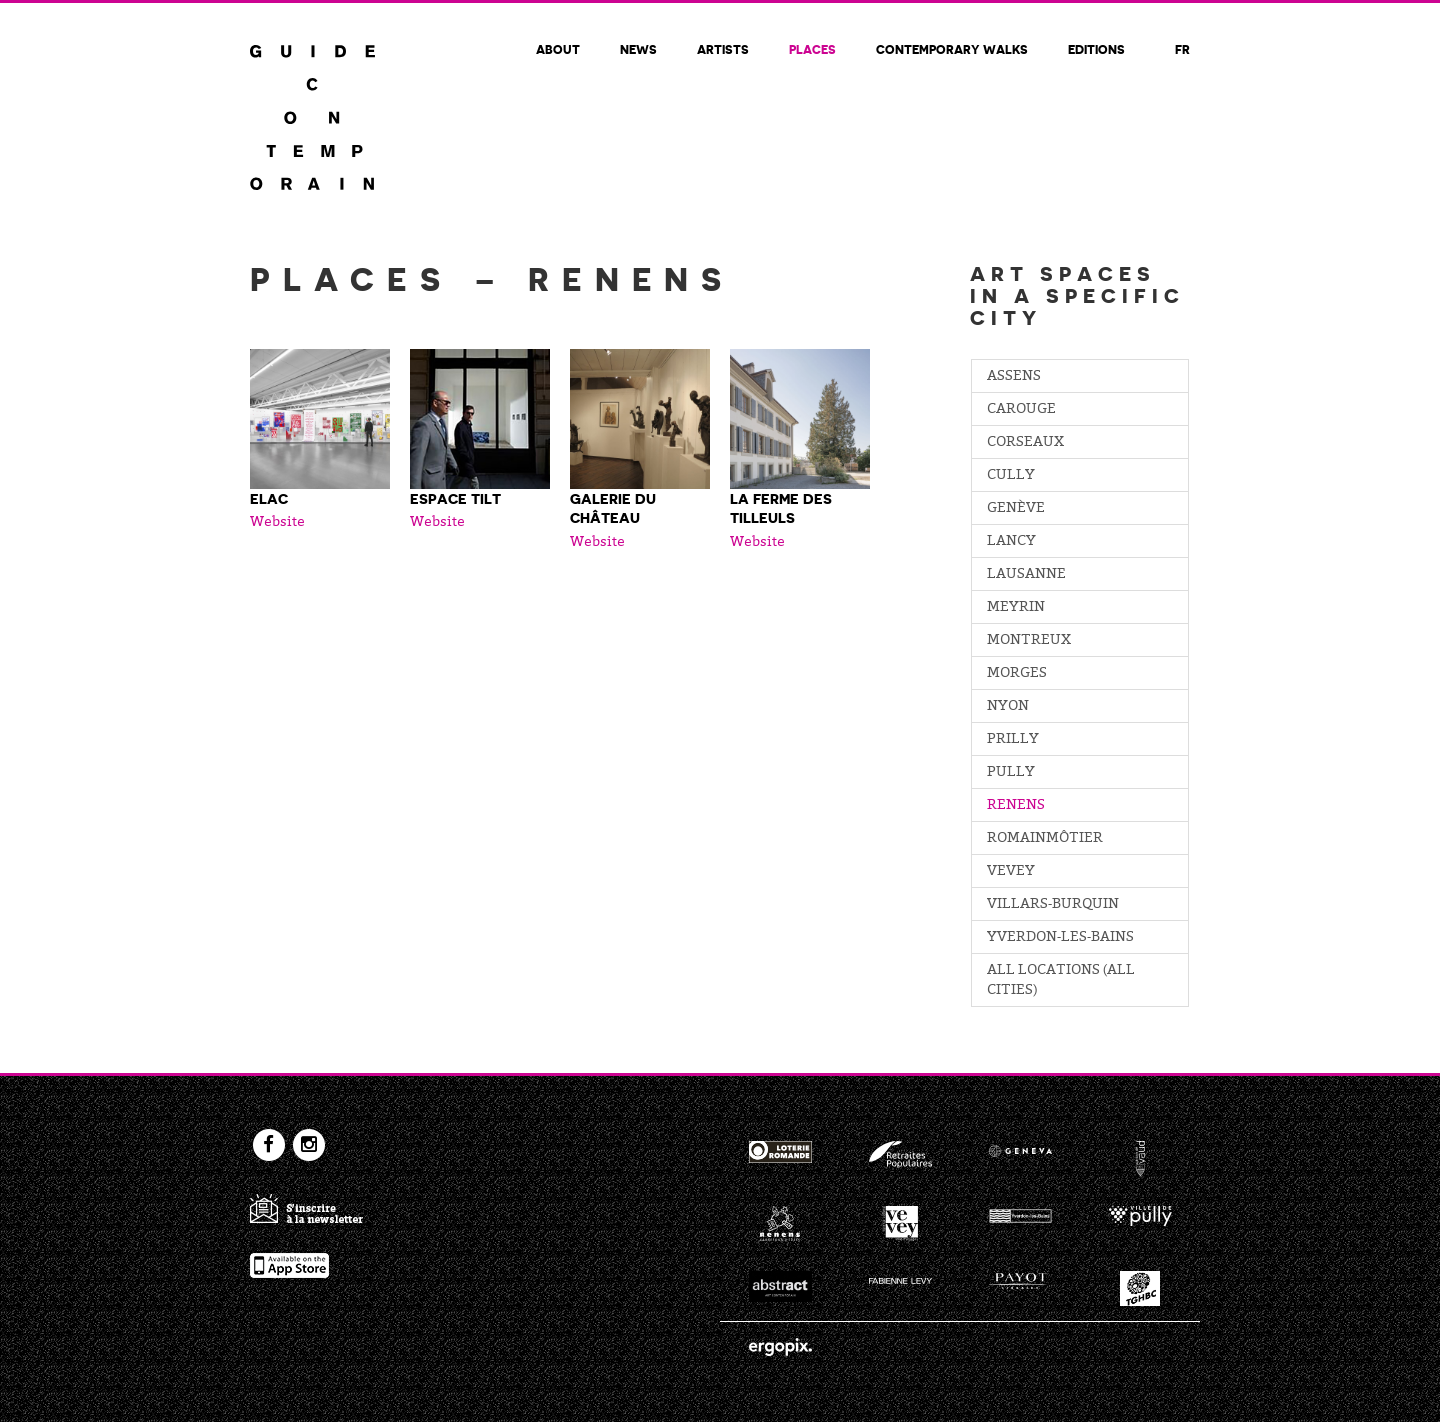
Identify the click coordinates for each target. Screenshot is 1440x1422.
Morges (1017, 674)
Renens (1016, 806)
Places (812, 49)
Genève (1016, 509)
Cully (1011, 476)
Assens (1014, 377)
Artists (723, 49)
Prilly (1013, 740)
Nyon (1008, 707)
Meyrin (1016, 608)
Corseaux (1025, 443)
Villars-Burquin (1053, 905)
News (638, 49)
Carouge (1021, 410)
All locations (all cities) (1061, 981)
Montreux (1029, 641)
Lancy (1011, 542)
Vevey (1011, 872)
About (558, 49)
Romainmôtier (1045, 839)
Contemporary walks (952, 49)
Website (277, 523)
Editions (1096, 49)
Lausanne (1026, 575)
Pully (1011, 773)
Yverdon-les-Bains (1060, 938)
